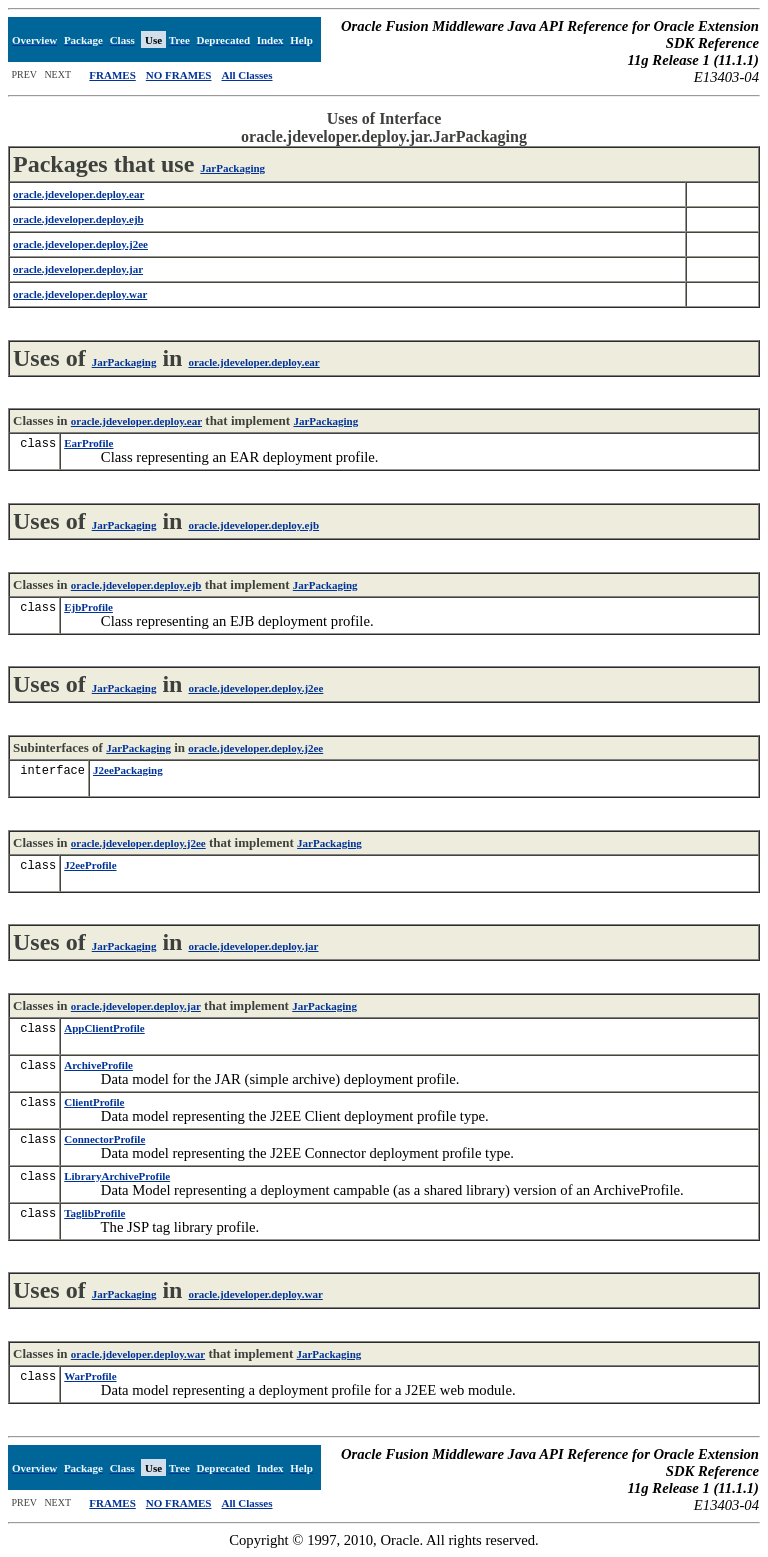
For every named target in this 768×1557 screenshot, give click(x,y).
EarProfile (88, 443)
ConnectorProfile (104, 1139)
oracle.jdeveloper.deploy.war (255, 1294)
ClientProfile (94, 1102)
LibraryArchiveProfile (117, 1176)
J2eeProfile (90, 865)
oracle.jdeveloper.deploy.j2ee (255, 688)
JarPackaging (232, 168)
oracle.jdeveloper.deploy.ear (253, 362)
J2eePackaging (128, 770)
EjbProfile (88, 607)
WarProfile (90, 1376)
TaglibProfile (94, 1213)
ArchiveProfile (98, 1065)
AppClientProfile (104, 1028)
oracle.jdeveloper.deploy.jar (253, 946)
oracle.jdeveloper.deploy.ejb (253, 525)
